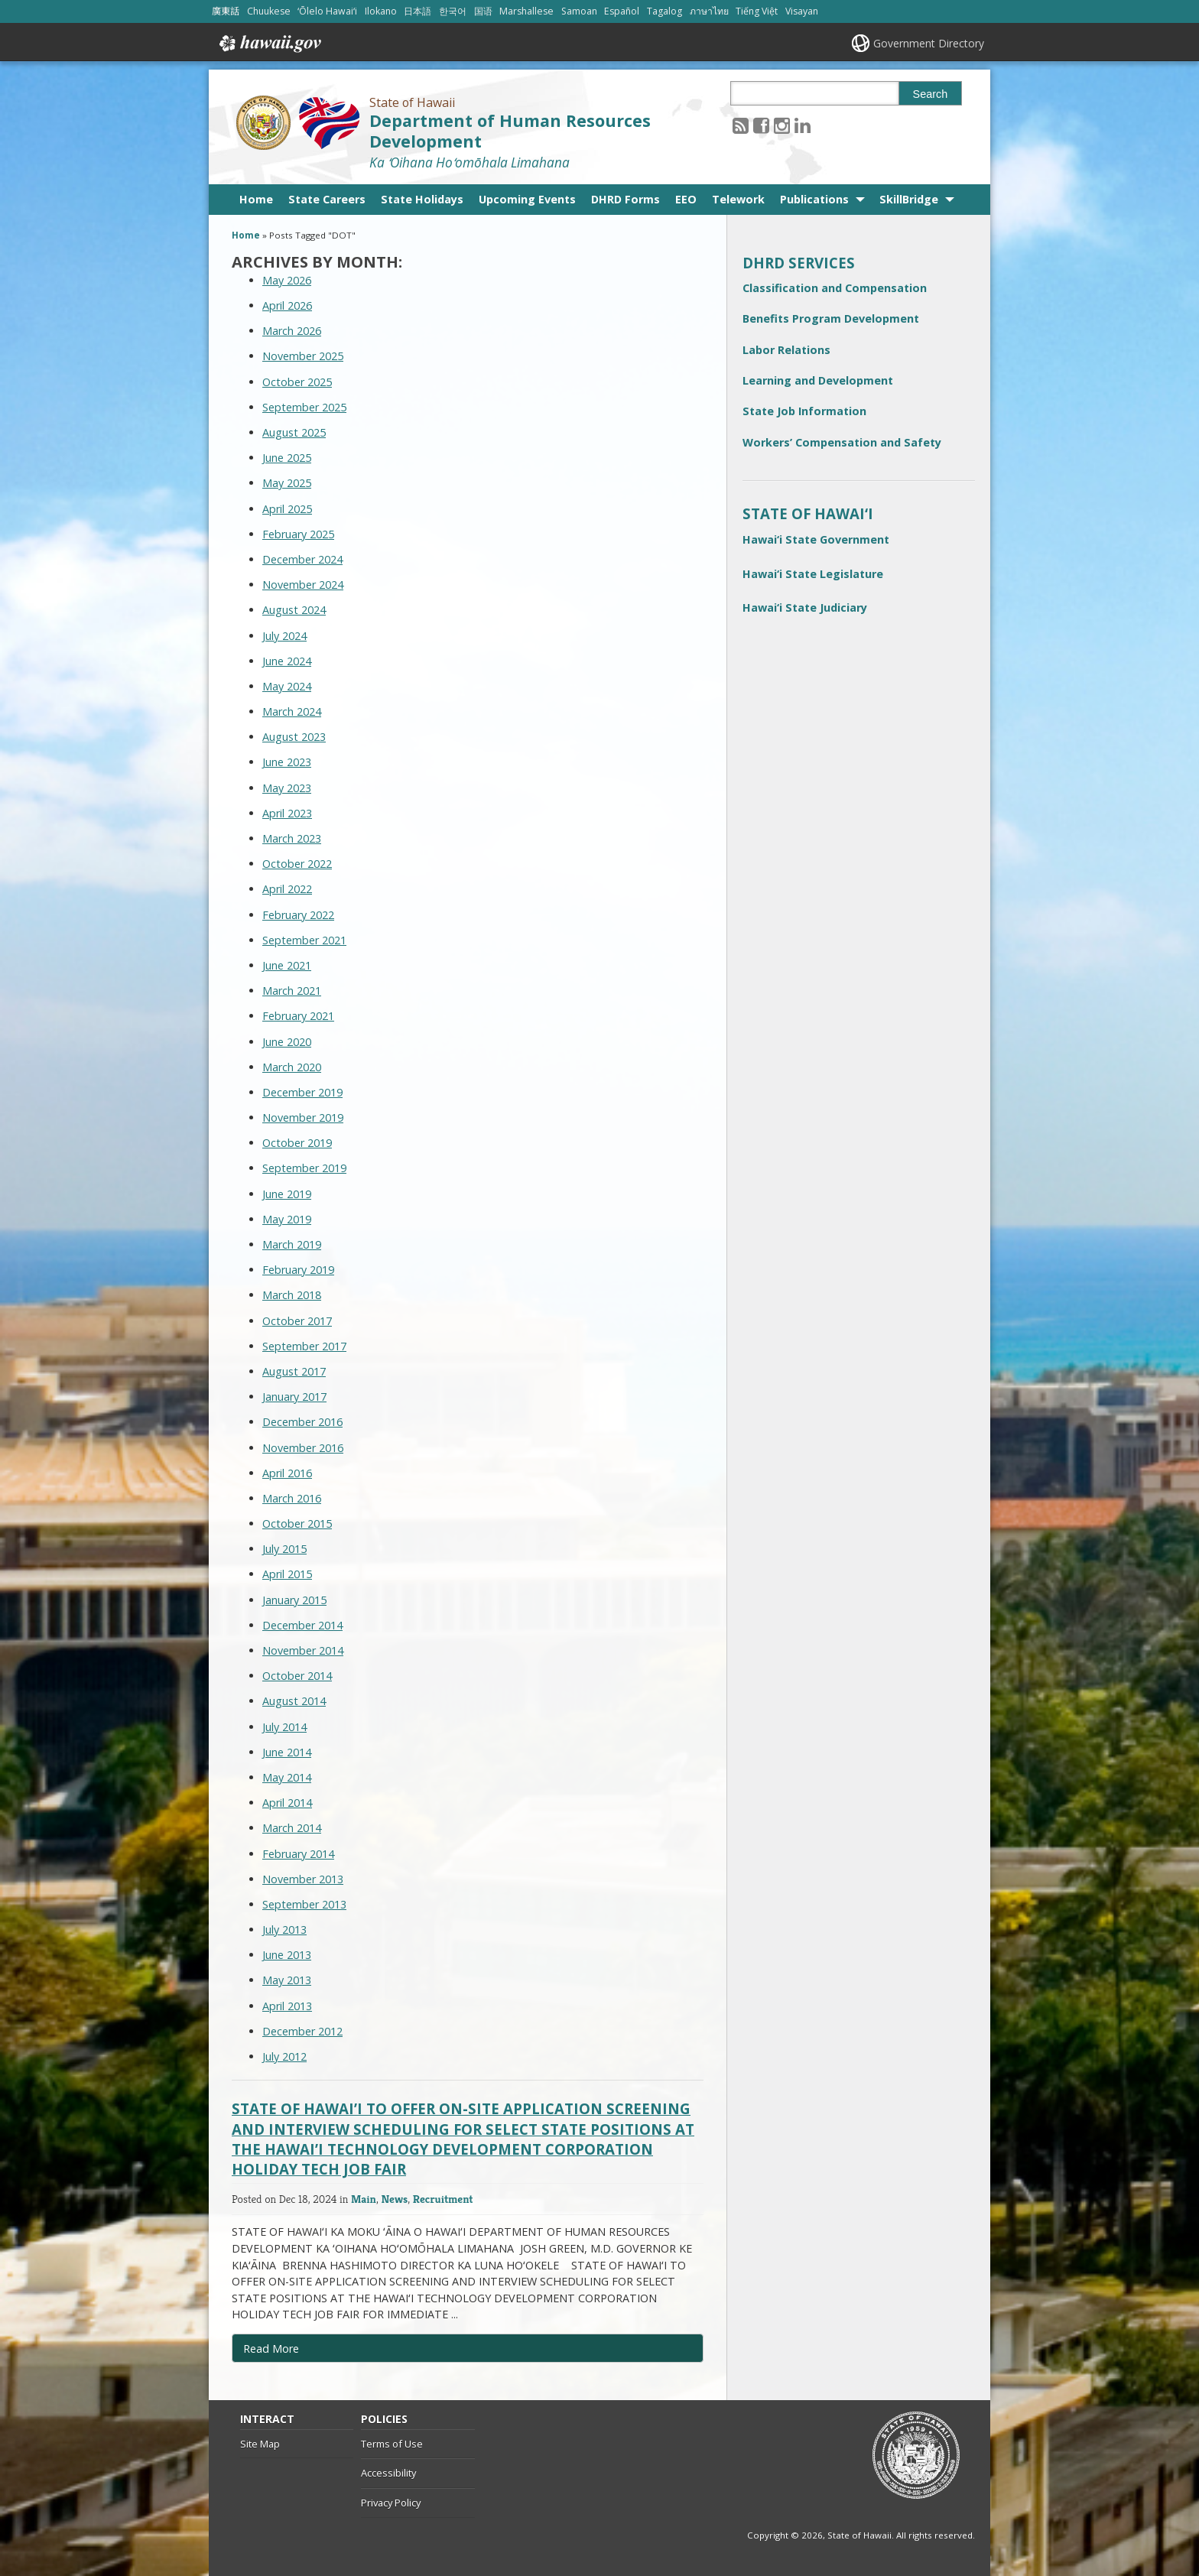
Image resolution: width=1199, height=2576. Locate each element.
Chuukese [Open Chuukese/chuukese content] (269, 11)
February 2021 (298, 1016)
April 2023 (287, 813)
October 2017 (297, 1321)
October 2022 (297, 863)
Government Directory (928, 43)
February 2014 (298, 1854)
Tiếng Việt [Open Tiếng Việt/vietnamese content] (757, 11)
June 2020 (286, 1042)
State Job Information (804, 411)
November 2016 (302, 1448)
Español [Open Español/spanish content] (621, 11)
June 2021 (286, 965)
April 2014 (287, 1802)
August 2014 (294, 1701)
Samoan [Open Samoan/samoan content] (579, 11)
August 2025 (294, 432)
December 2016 (302, 1422)
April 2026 (287, 305)
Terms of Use (392, 2444)
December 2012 (302, 2031)
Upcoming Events (527, 199)
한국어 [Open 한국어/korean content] (452, 11)
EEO (686, 199)
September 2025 (304, 407)
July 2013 (284, 1929)
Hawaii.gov (268, 43)
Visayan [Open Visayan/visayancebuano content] (801, 11)
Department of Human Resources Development (510, 130)
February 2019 (298, 1269)
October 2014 (297, 1675)
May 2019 (286, 1219)
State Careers (327, 199)
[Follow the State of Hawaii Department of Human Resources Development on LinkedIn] (802, 125)
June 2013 (286, 1954)
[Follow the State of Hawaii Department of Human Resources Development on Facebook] (761, 125)
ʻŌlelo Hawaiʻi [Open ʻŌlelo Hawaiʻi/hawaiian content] (327, 11)
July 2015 (284, 1548)
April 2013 (287, 2006)
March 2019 (291, 1244)
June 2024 (286, 661)
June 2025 (286, 457)
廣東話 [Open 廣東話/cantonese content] (225, 11)
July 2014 (284, 1727)
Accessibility (388, 2473)
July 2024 (284, 636)
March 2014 (291, 1828)
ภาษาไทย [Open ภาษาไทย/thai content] (709, 11)
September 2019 (304, 1168)
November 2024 (302, 584)
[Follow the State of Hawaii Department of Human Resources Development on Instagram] (782, 125)
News (395, 2198)
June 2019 (286, 1194)
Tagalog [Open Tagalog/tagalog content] (664, 11)
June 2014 (286, 1752)
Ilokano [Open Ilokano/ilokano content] (381, 11)
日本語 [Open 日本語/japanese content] (417, 11)
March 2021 (291, 990)
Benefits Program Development (830, 318)
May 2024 (286, 686)
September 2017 (304, 1346)
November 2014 (302, 1650)
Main (363, 2198)
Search (930, 94)
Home (256, 199)
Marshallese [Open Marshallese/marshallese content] (526, 11)
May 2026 (286, 280)
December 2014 (302, 1625)
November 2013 (302, 1879)
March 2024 (291, 711)
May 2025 (286, 483)
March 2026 (291, 330)
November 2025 (302, 356)
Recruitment (443, 2198)
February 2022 (298, 915)
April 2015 (287, 1574)
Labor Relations (786, 350)
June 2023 (286, 762)
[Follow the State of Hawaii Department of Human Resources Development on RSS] (741, 125)
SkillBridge (908, 199)
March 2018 (291, 1295)
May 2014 (286, 1777)
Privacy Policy (391, 2502)
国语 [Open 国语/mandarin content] (483, 11)
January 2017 (294, 1396)
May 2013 (286, 1980)
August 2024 (294, 610)
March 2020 (291, 1067)
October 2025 (297, 382)
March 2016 (291, 1498)
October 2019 (297, 1142)
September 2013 (304, 1904)
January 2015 (294, 1600)
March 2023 (291, 838)
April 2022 (287, 889)
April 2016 (287, 1473)
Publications (814, 199)
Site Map (260, 2444)
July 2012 (284, 2056)
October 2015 (297, 1523)
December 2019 (302, 1092)
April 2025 (287, 509)
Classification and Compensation (834, 288)
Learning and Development (817, 380)
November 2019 (302, 1117)
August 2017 (294, 1371)
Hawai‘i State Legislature (812, 574)
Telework (738, 199)
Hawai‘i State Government (815, 539)
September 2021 (304, 940)
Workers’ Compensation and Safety (841, 442)
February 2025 (298, 534)
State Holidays (422, 199)
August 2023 (294, 736)
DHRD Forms (625, 199)
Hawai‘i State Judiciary (804, 607)
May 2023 (286, 788)
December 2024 (302, 559)
